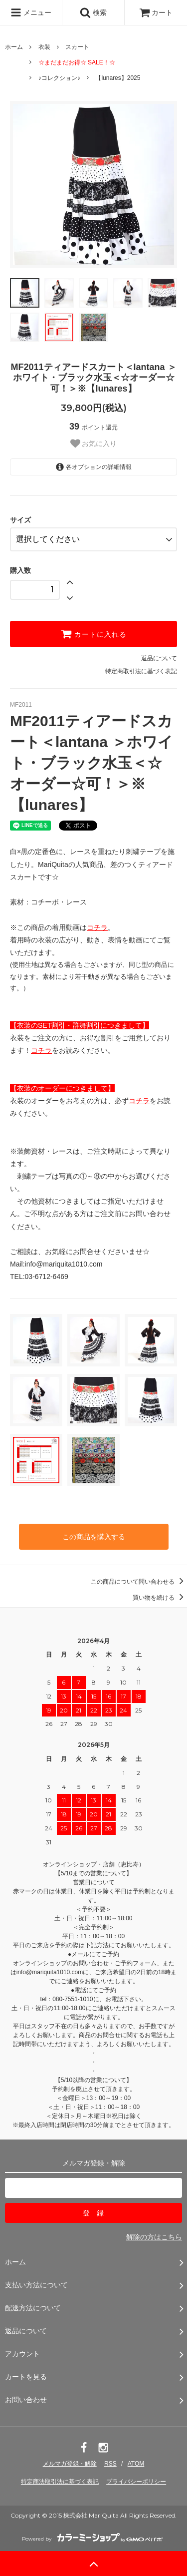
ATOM (136, 2463)
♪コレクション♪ (59, 77)
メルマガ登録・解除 (70, 2463)
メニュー (30, 12)
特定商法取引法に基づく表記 (60, 2481)
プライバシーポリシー (136, 2481)
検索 (93, 12)
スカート (77, 46)
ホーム (14, 46)
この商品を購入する (93, 1537)
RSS (110, 2463)
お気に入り (93, 443)
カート (156, 12)
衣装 (44, 46)
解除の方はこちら (154, 2237)
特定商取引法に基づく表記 (141, 671)
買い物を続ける (160, 1597)
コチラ (97, 927)
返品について (159, 658)
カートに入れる (94, 633)
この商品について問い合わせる (139, 1581)
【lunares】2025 (117, 77)
